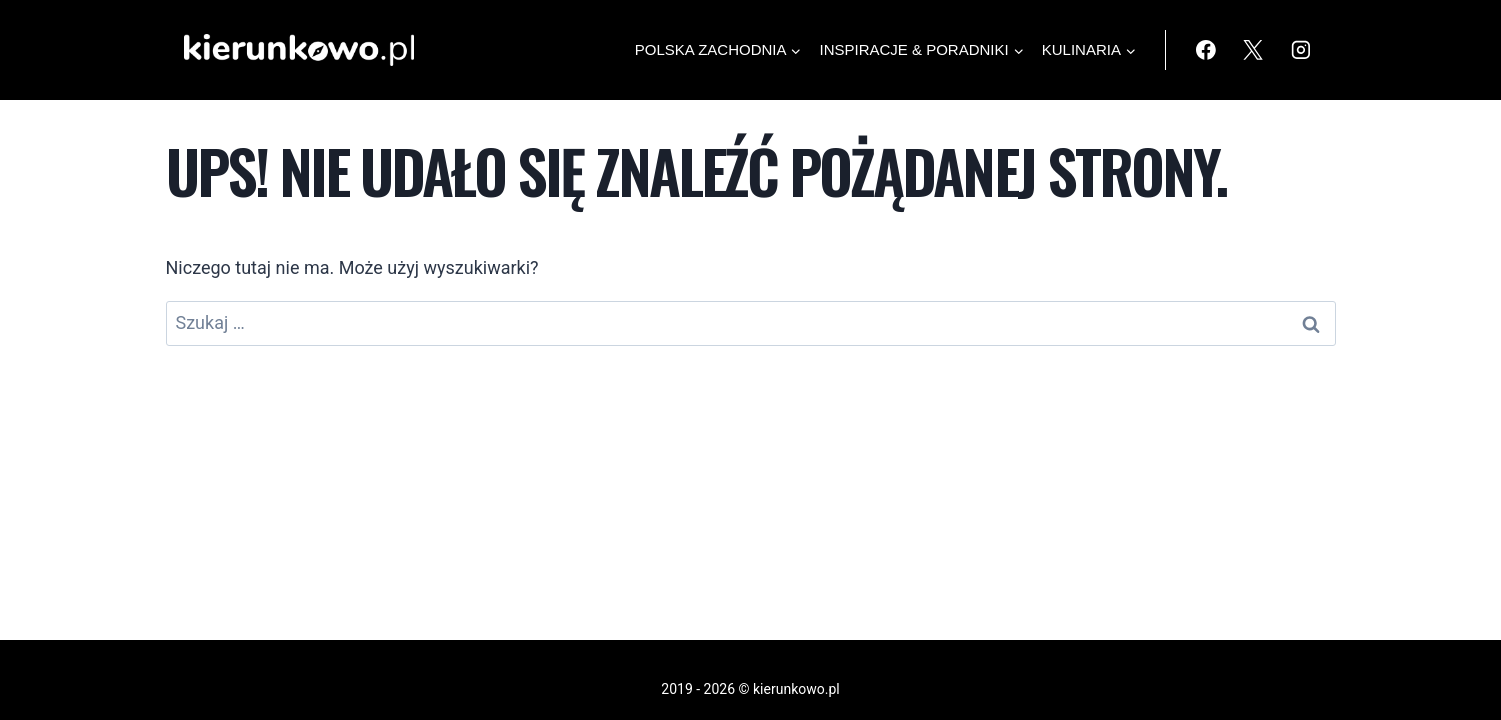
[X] (1253, 50)
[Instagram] (1301, 50)
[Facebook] (1206, 50)
